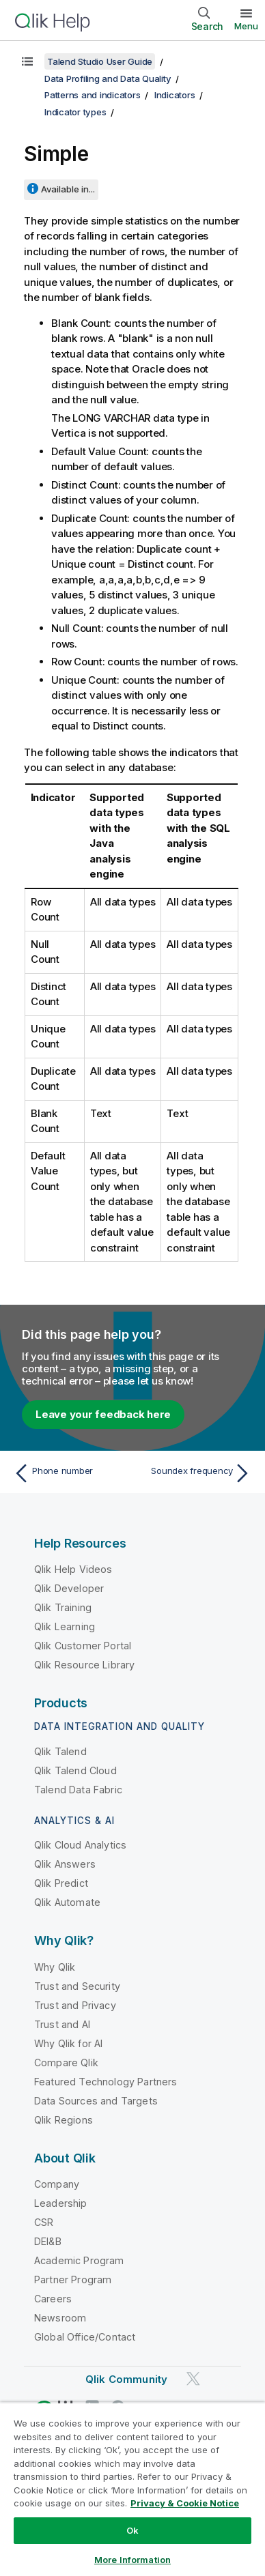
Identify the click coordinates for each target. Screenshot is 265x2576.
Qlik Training (63, 1607)
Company (56, 2184)
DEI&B (47, 2241)
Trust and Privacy (75, 2005)
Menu (246, 25)
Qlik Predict (61, 1883)
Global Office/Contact (84, 2337)
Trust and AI (62, 2024)
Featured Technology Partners (105, 2081)
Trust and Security (77, 1986)
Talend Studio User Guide (99, 61)
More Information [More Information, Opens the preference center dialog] (132, 2559)
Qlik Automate (67, 1902)
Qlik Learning (64, 1626)
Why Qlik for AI (68, 2043)
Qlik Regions (63, 2120)
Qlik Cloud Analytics (80, 1845)
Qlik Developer (69, 1588)
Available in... (68, 189)
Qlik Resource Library (84, 1664)
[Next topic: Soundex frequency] (195, 1473)
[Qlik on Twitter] (193, 2378)
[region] (132, 2489)
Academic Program (79, 2260)
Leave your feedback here (103, 1414)
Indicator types (75, 111)
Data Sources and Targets (96, 2101)
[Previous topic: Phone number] (70, 1473)
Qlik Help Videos (73, 1569)
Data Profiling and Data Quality (107, 78)
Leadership (60, 2203)
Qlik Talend (60, 1751)
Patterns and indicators (92, 94)
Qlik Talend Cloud (75, 1770)
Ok (132, 2530)
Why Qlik (54, 1967)
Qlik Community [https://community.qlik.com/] (126, 2379)
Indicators (174, 94)
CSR (43, 2222)
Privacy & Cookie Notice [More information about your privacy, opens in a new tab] (184, 2503)
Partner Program (72, 2279)
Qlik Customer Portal (82, 1645)
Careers (53, 2298)
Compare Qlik (66, 2062)
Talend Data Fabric (78, 1789)
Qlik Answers (65, 1864)
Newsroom (60, 2318)
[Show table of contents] (27, 61)
